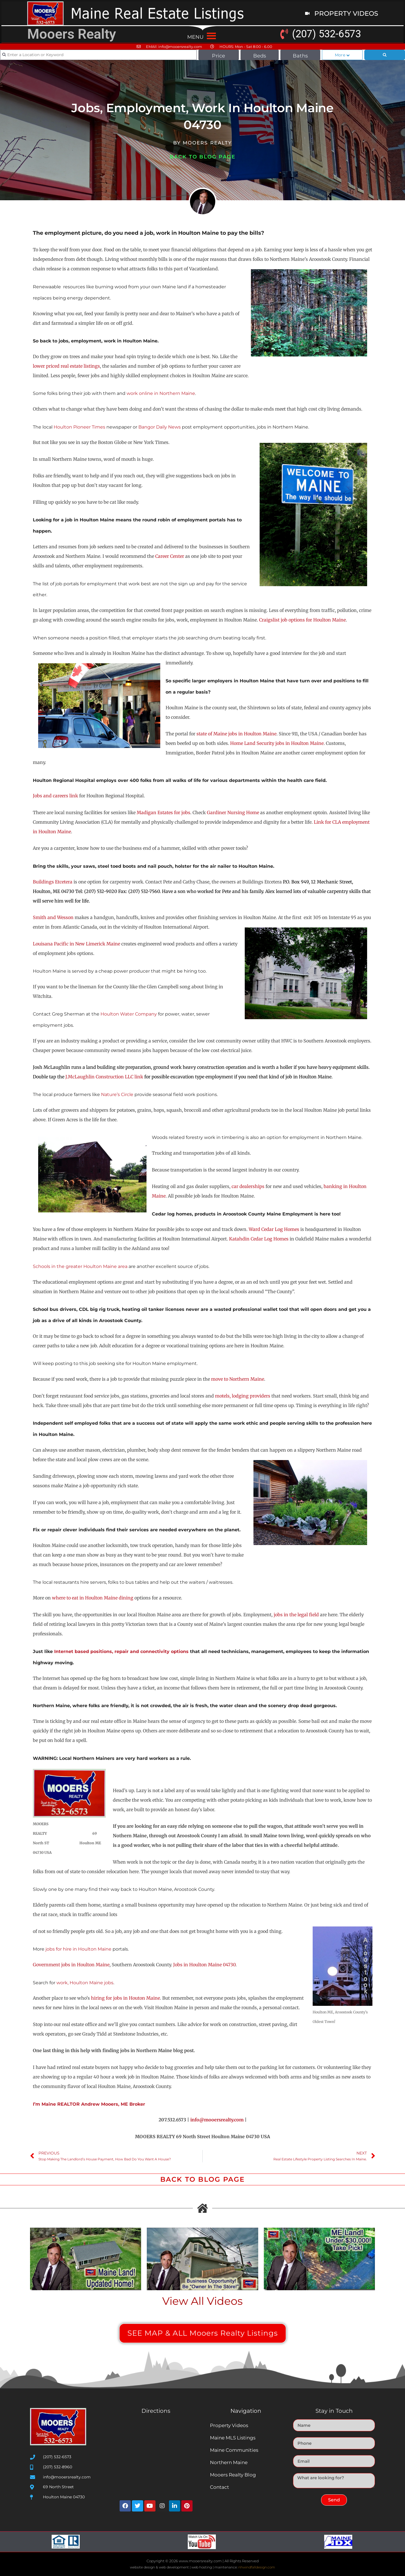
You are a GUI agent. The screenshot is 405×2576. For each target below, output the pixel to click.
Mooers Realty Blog (233, 2475)
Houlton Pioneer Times (79, 427)
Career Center (169, 556)
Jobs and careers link (56, 795)
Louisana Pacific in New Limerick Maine (76, 944)
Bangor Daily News (159, 427)
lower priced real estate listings (66, 366)
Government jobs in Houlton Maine (71, 1964)
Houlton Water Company (129, 1014)
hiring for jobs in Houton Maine (125, 1998)
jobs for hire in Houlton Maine (78, 1949)
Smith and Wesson (53, 917)
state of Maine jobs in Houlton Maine (236, 733)
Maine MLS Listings (232, 2438)
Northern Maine (229, 2462)
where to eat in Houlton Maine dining (92, 1598)
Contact (219, 2487)
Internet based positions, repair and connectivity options (121, 1651)
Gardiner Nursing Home (233, 812)
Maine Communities (234, 2450)
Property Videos (229, 2425)
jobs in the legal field (296, 1614)
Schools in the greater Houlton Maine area (81, 1266)
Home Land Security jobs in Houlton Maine (277, 743)
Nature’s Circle (117, 1094)
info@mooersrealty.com (217, 2120)
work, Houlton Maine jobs (84, 1982)
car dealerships (248, 1186)
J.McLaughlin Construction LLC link (103, 1076)
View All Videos (202, 2301)
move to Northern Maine (237, 1379)
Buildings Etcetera (53, 882)
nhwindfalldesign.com (256, 2567)
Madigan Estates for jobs (163, 812)
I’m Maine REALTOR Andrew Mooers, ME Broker (89, 2104)
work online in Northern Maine (161, 393)
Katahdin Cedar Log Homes (259, 1239)
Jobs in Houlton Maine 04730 (204, 1964)
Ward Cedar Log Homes (274, 1229)
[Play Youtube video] (85, 2259)
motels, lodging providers (242, 1396)
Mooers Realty (71, 34)
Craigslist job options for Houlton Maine (302, 620)
